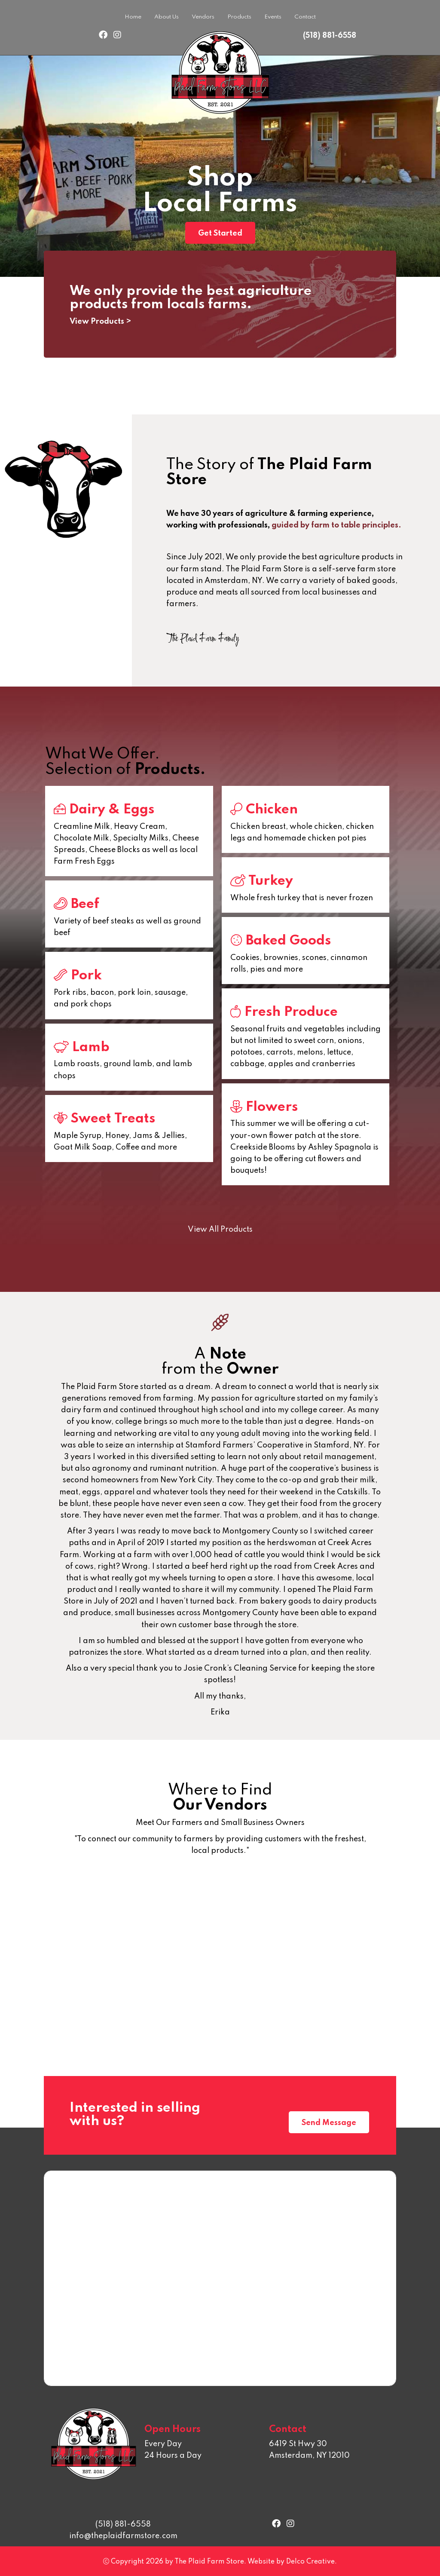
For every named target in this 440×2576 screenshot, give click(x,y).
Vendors (203, 17)
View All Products (220, 1229)
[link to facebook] (103, 36)
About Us (166, 17)
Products (239, 17)
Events (272, 17)
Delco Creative (310, 2561)
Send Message (329, 2123)
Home (133, 17)
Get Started (220, 233)
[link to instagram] (117, 36)
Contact (305, 17)
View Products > (100, 321)
